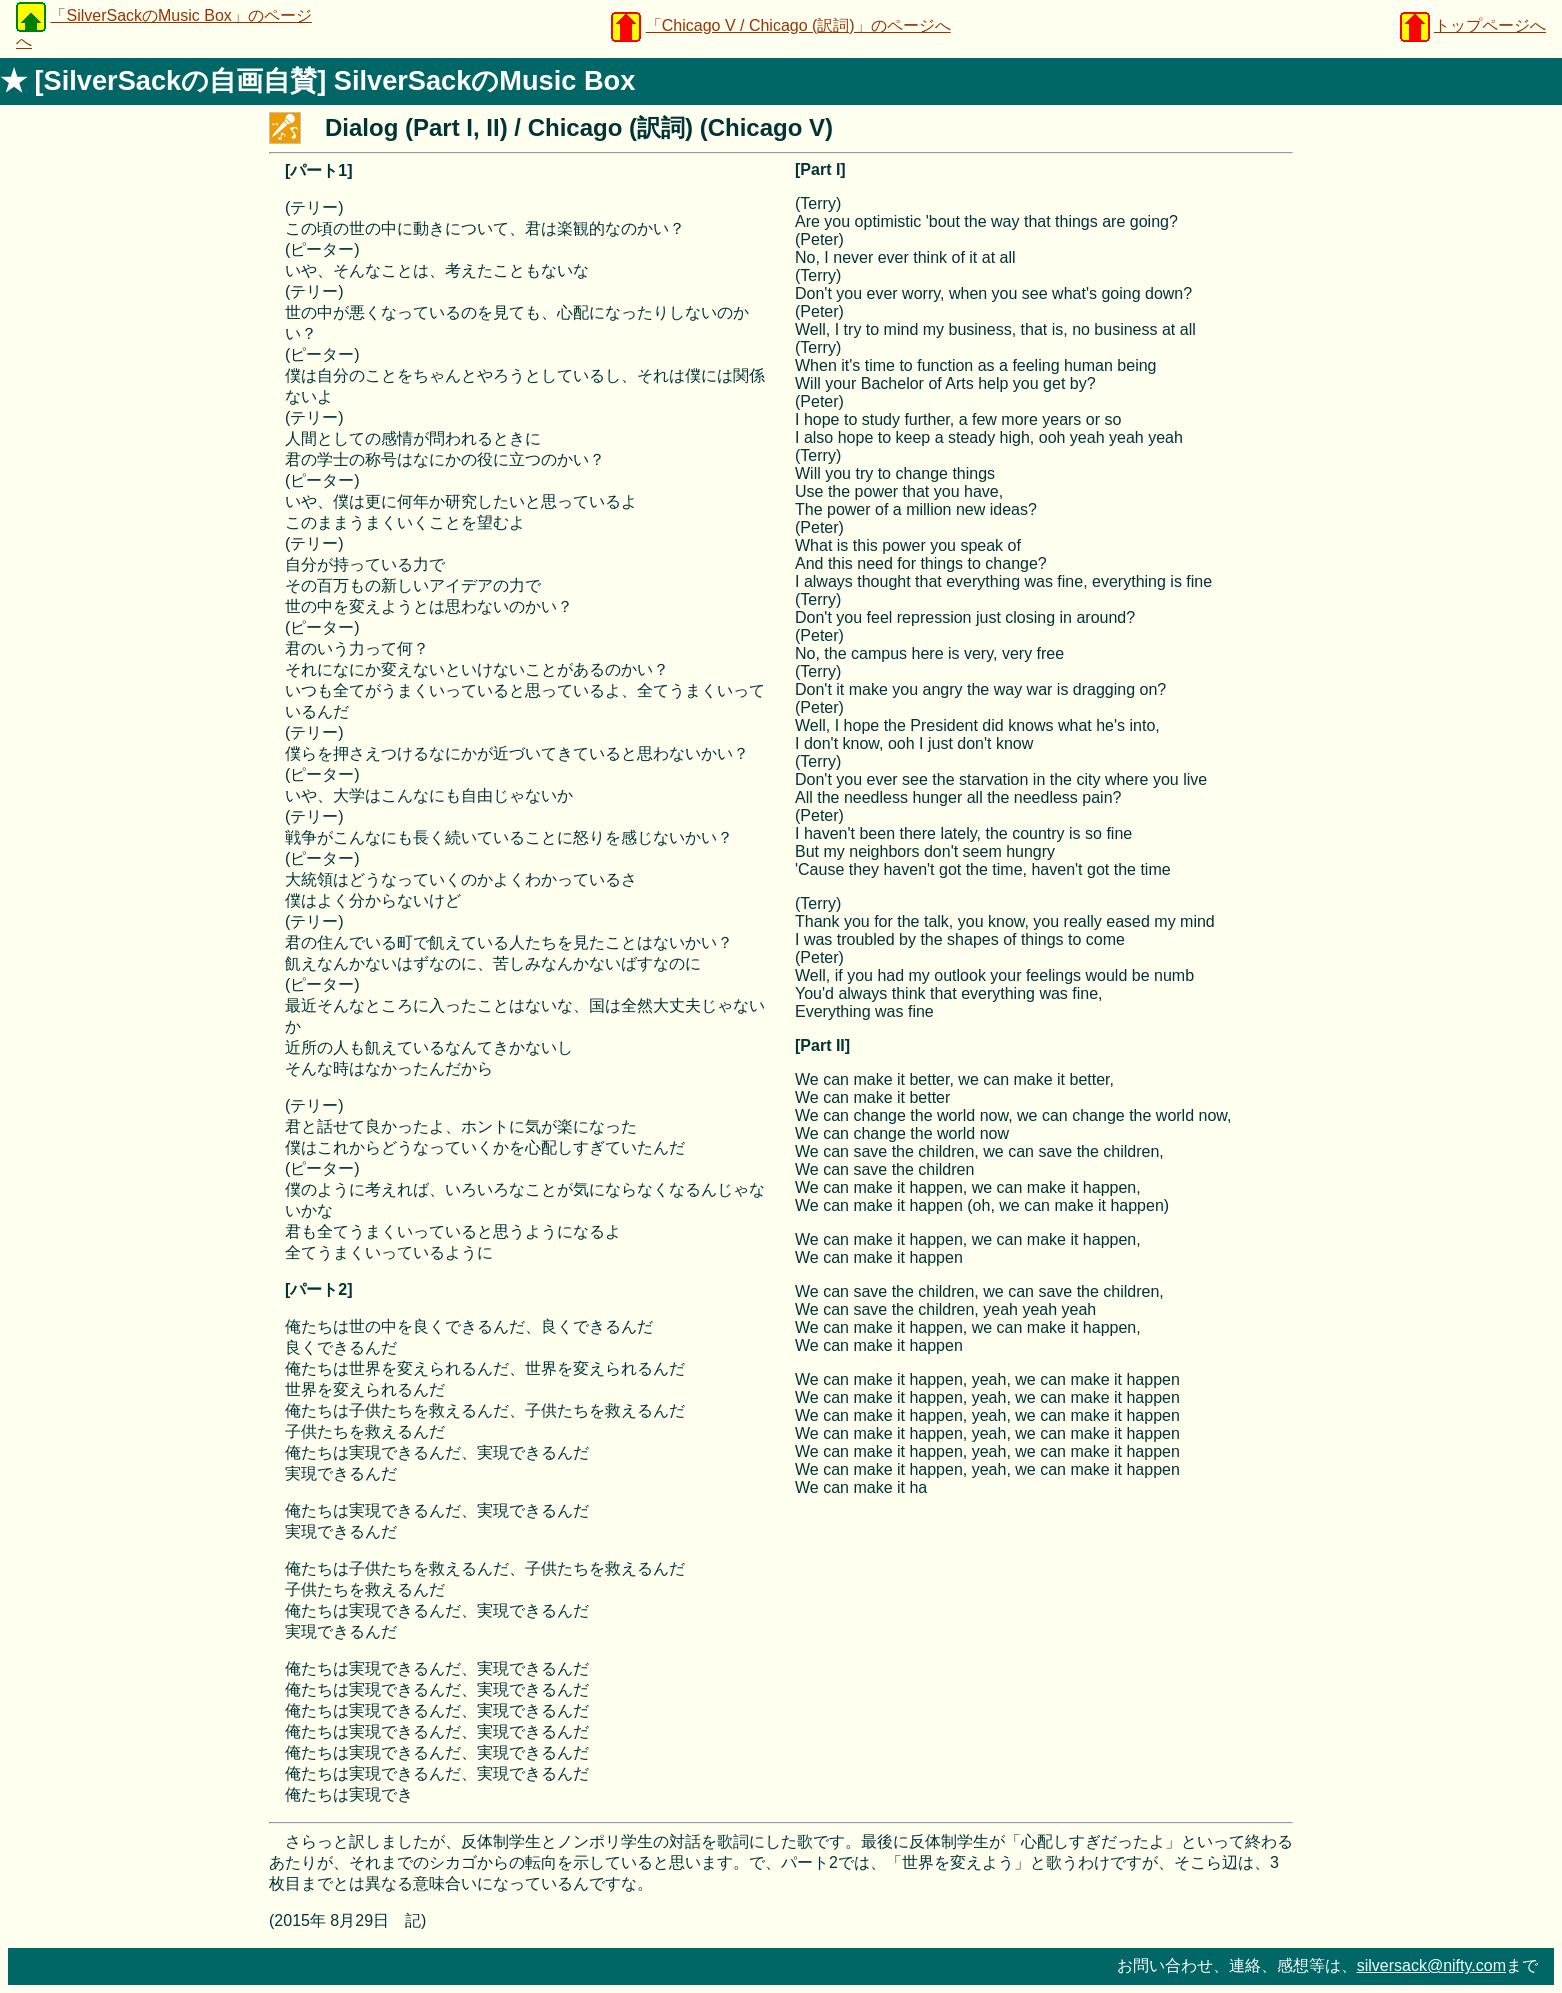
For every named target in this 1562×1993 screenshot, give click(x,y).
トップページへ (1490, 25)
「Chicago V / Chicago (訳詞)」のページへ (798, 25)
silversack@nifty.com (1431, 1965)
